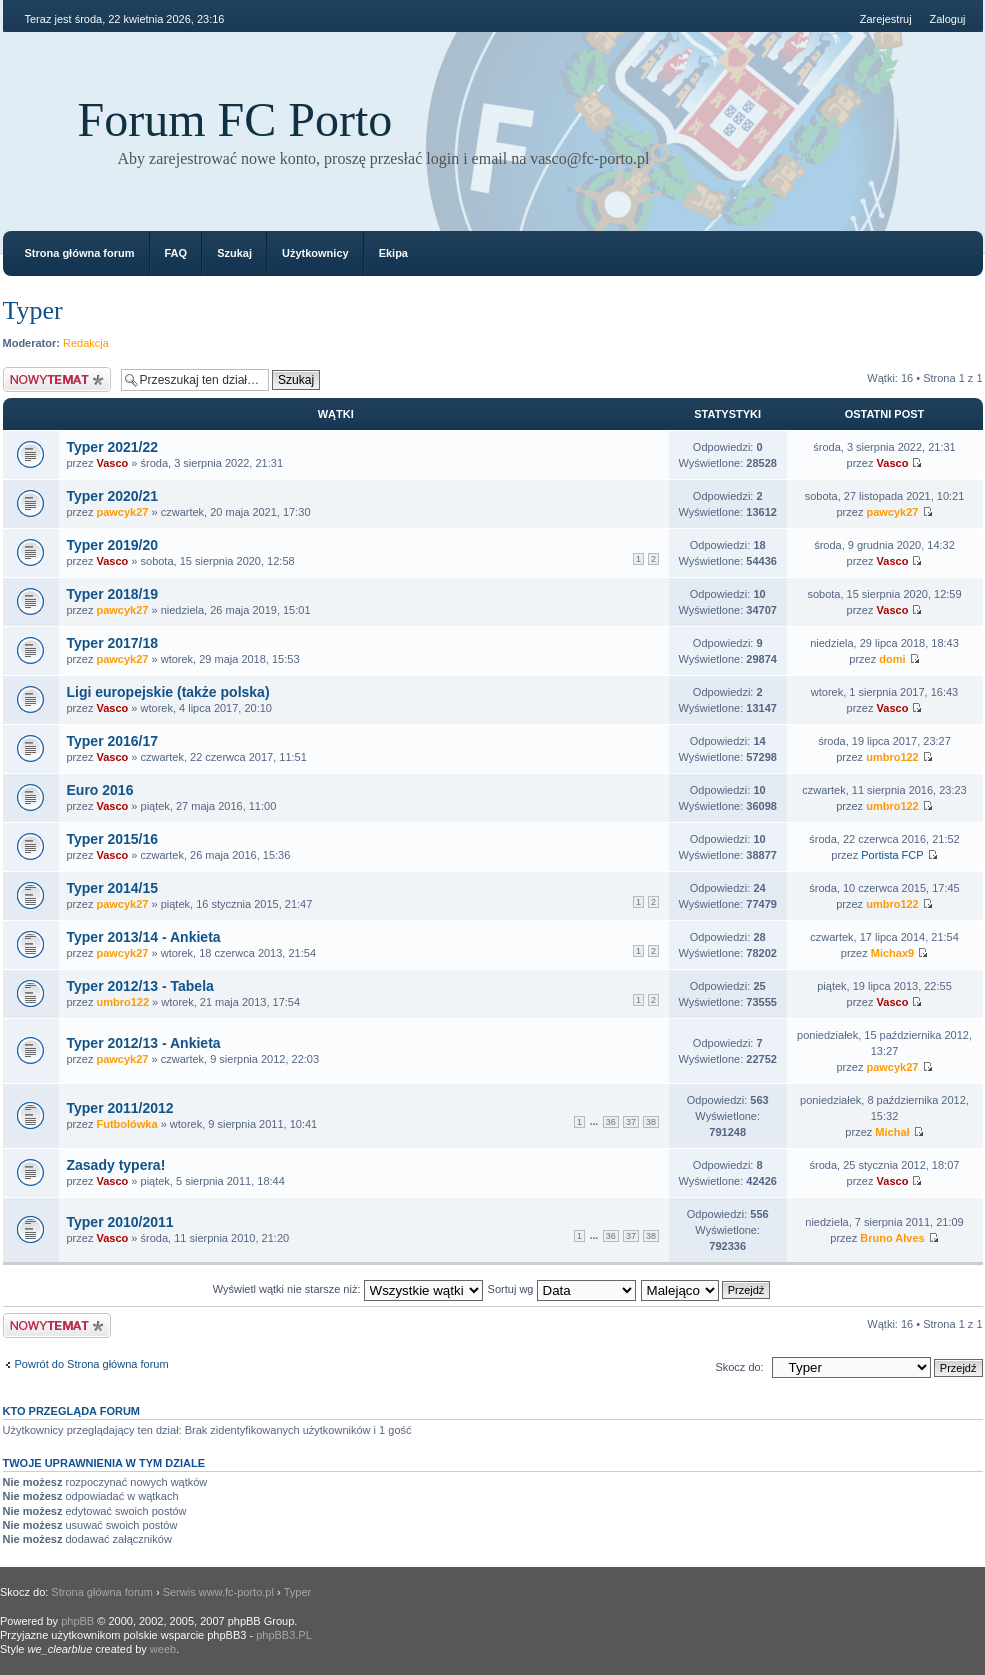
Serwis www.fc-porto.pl (218, 1592)
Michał (892, 1132)
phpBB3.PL (284, 1635)
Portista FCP (892, 855)
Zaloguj (947, 19)
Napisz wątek (57, 379)
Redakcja (86, 343)
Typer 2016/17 (113, 741)
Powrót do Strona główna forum (92, 1364)
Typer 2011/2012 (120, 1108)
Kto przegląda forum (72, 1411)
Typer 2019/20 (113, 545)
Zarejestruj (886, 19)
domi (892, 659)
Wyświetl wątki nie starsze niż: (348, 1289)
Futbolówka (126, 1124)
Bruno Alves (892, 1238)
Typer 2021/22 (113, 447)
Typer (33, 310)
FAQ (176, 253)
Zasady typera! (116, 1165)
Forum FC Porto (235, 119)
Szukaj (234, 253)
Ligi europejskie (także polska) (168, 692)
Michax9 (892, 953)
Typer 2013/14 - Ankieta (144, 937)
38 (651, 1122)
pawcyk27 (122, 512)
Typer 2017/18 (113, 643)
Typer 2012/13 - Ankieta (144, 1043)
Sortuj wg (562, 1289)
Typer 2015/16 (113, 839)
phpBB (77, 1621)
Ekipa (393, 253)
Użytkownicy (315, 253)
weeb (163, 1649)
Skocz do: (739, 1367)
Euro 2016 (100, 790)
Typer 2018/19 (113, 594)
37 (631, 1122)
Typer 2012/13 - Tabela (140, 986)
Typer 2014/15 (113, 888)
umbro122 (892, 757)
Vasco (112, 463)
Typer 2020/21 (113, 496)
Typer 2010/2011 (120, 1222)
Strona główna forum (80, 253)
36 (611, 1122)
